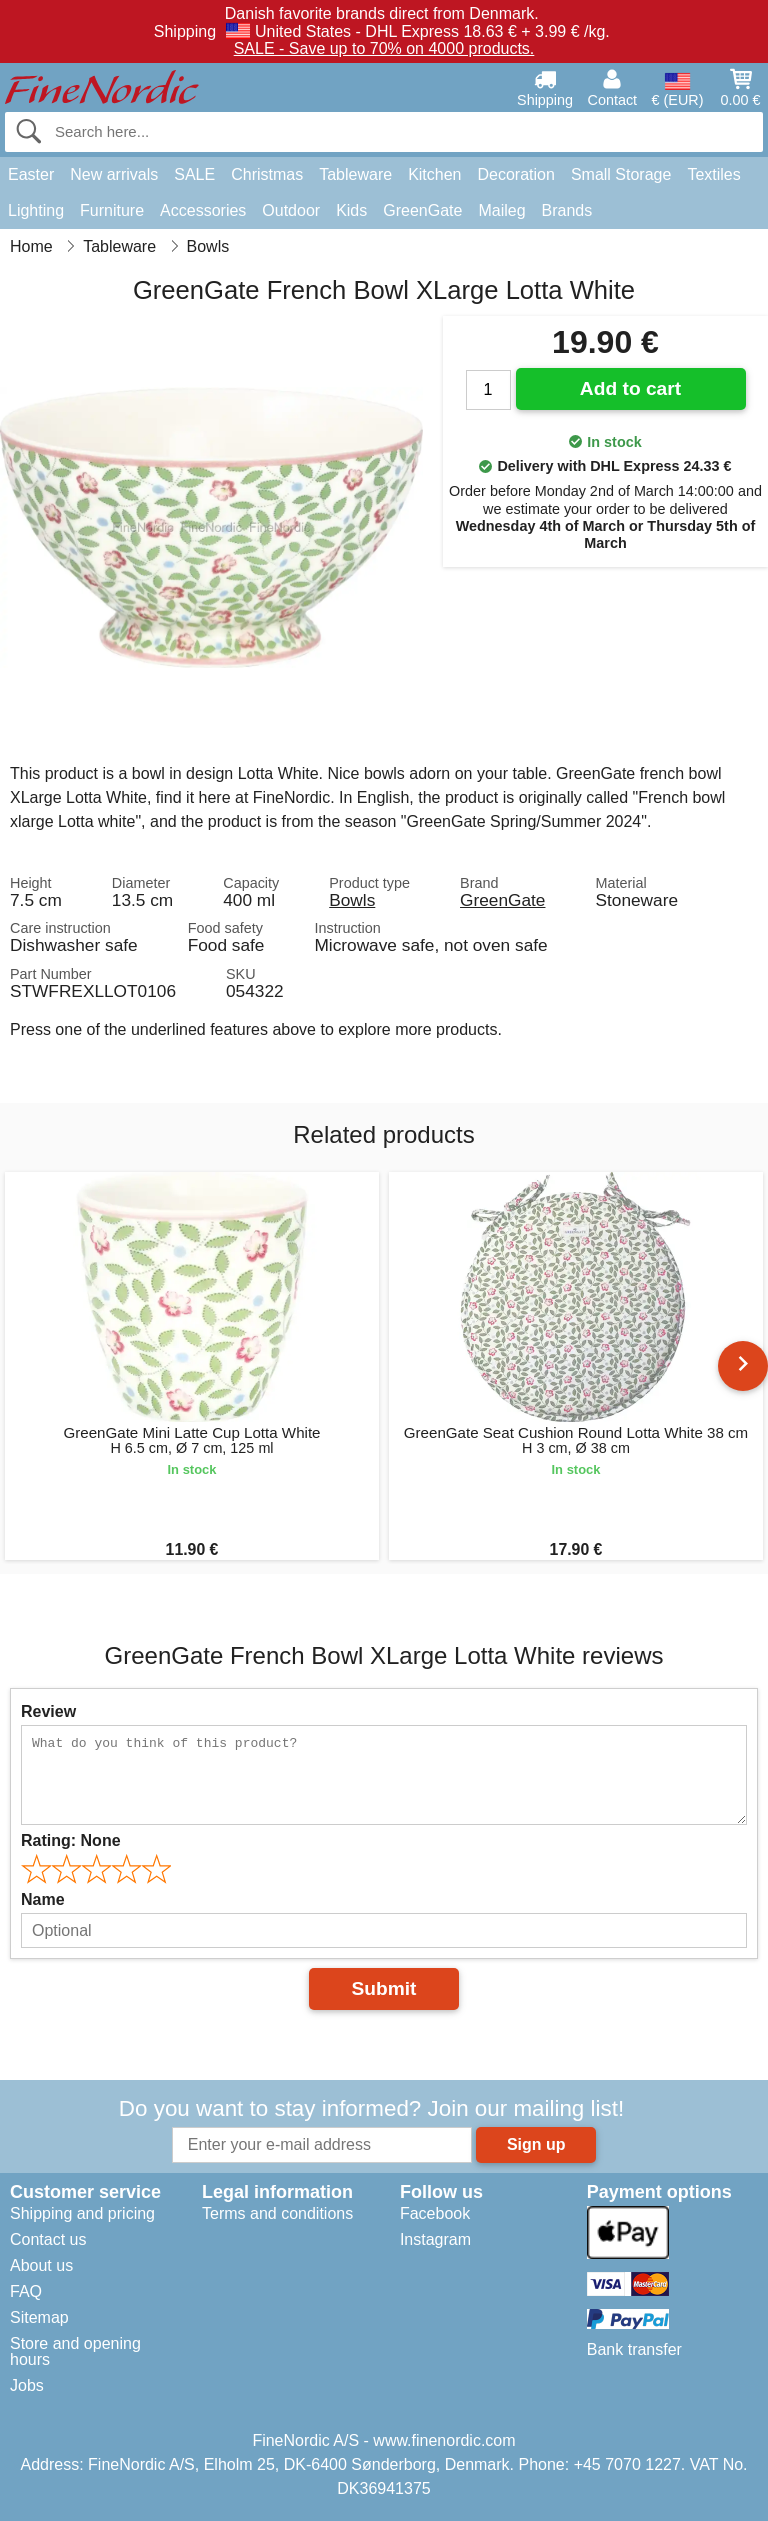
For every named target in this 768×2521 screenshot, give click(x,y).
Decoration (516, 174)
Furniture (112, 210)
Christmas (267, 174)
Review (48, 1711)
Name (43, 1899)
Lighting (36, 210)
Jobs (27, 2385)
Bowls (352, 900)
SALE (194, 174)
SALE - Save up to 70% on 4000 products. (384, 48)
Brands (567, 210)
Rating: (71, 1840)
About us (41, 2265)
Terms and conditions (277, 2213)
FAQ (26, 2291)
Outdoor (291, 210)
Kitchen (434, 174)
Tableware (355, 174)
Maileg (501, 210)
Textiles (713, 174)
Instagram (435, 2239)
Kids (351, 210)
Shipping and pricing (82, 2213)
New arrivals (114, 174)
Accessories (203, 210)
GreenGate (422, 210)
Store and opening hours (75, 2351)
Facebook (435, 2213)
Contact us (48, 2239)
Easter (31, 174)
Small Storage (621, 174)
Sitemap (39, 2317)
